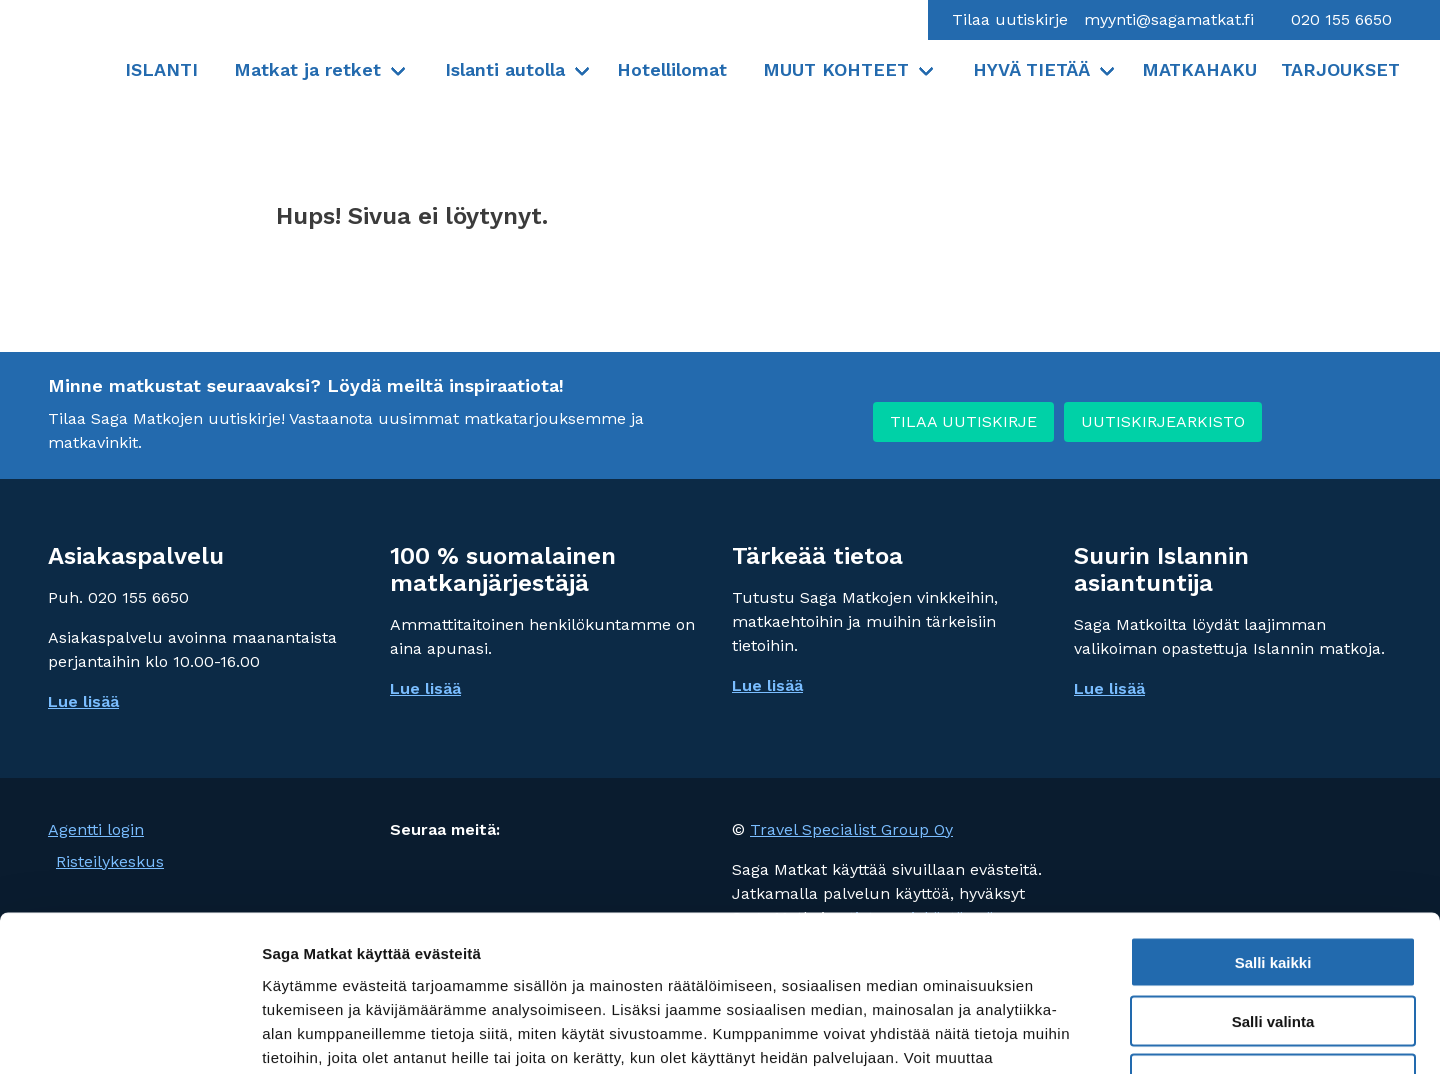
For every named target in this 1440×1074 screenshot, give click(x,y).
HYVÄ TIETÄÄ (1031, 69)
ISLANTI (161, 69)
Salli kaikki (1273, 828)
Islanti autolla (505, 69)
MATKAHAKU (1199, 69)
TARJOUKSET (1340, 69)
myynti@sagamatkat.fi (1169, 19)
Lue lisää (425, 688)
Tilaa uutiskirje (1010, 19)
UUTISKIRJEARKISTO (1163, 421)
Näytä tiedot (1069, 1034)
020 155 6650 (1339, 19)
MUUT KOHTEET (836, 69)
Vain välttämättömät (1273, 946)
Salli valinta (1273, 887)
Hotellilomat (672, 69)
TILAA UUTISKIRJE (963, 421)
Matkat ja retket (307, 69)
